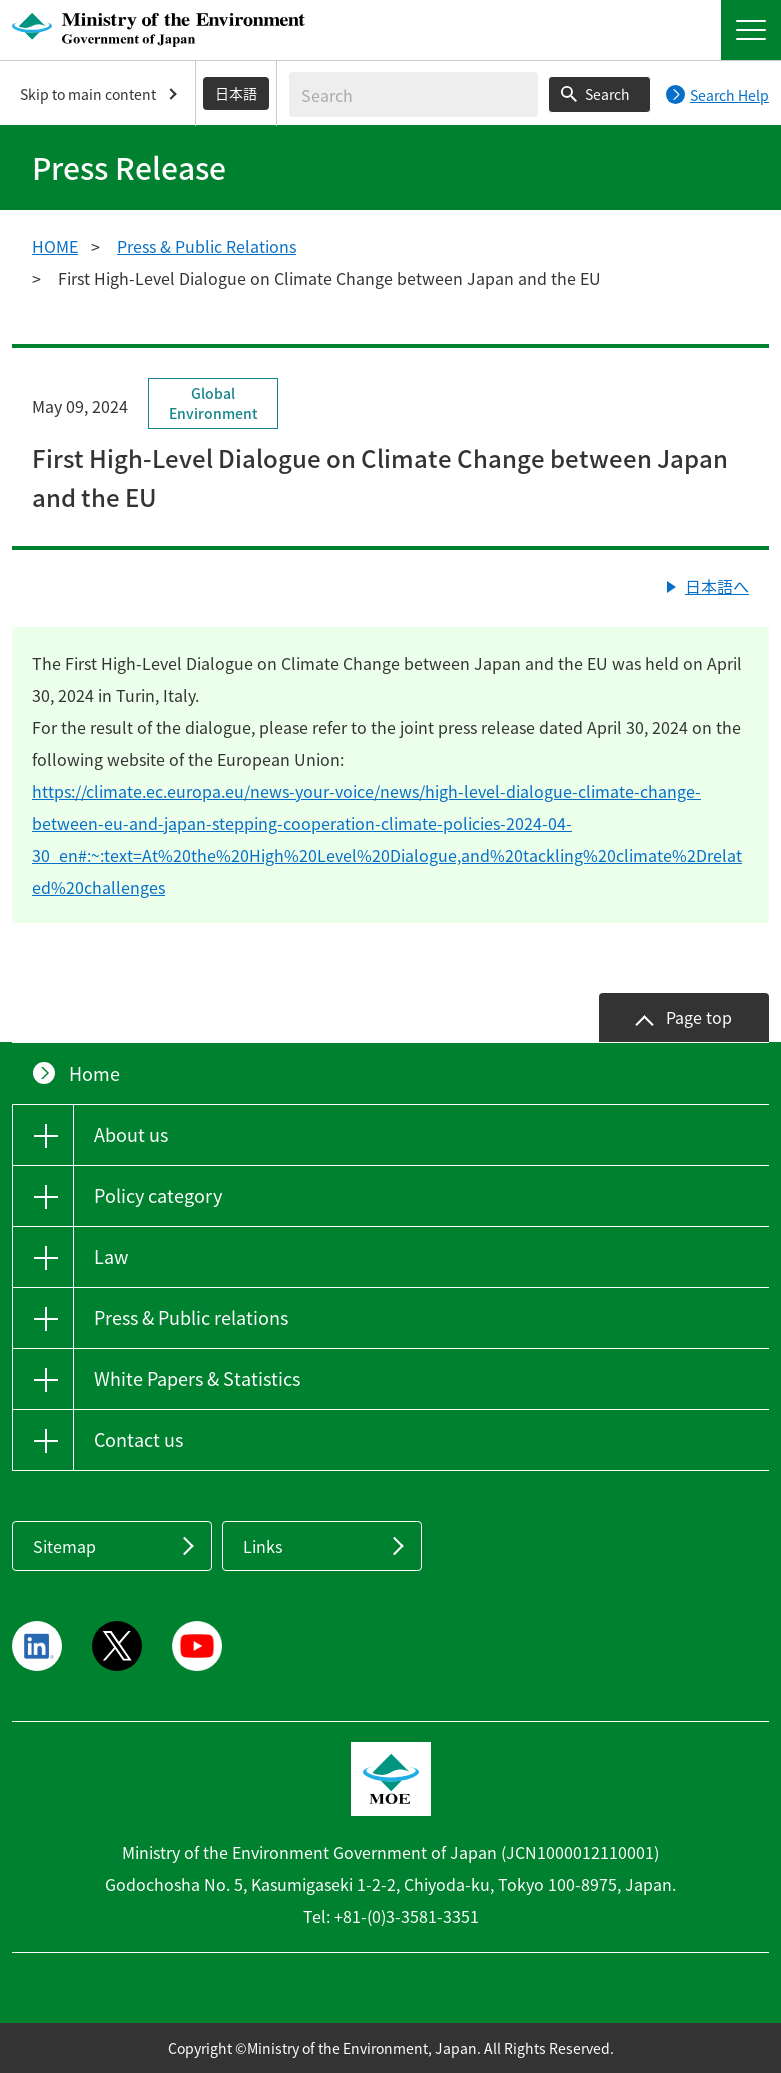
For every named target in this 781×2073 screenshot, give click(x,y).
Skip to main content (88, 94)
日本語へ (717, 586)
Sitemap (64, 1546)
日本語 (236, 93)
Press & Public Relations (206, 246)
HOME (55, 246)
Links (262, 1546)
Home (94, 1073)
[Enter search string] (413, 94)
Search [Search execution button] (607, 94)
